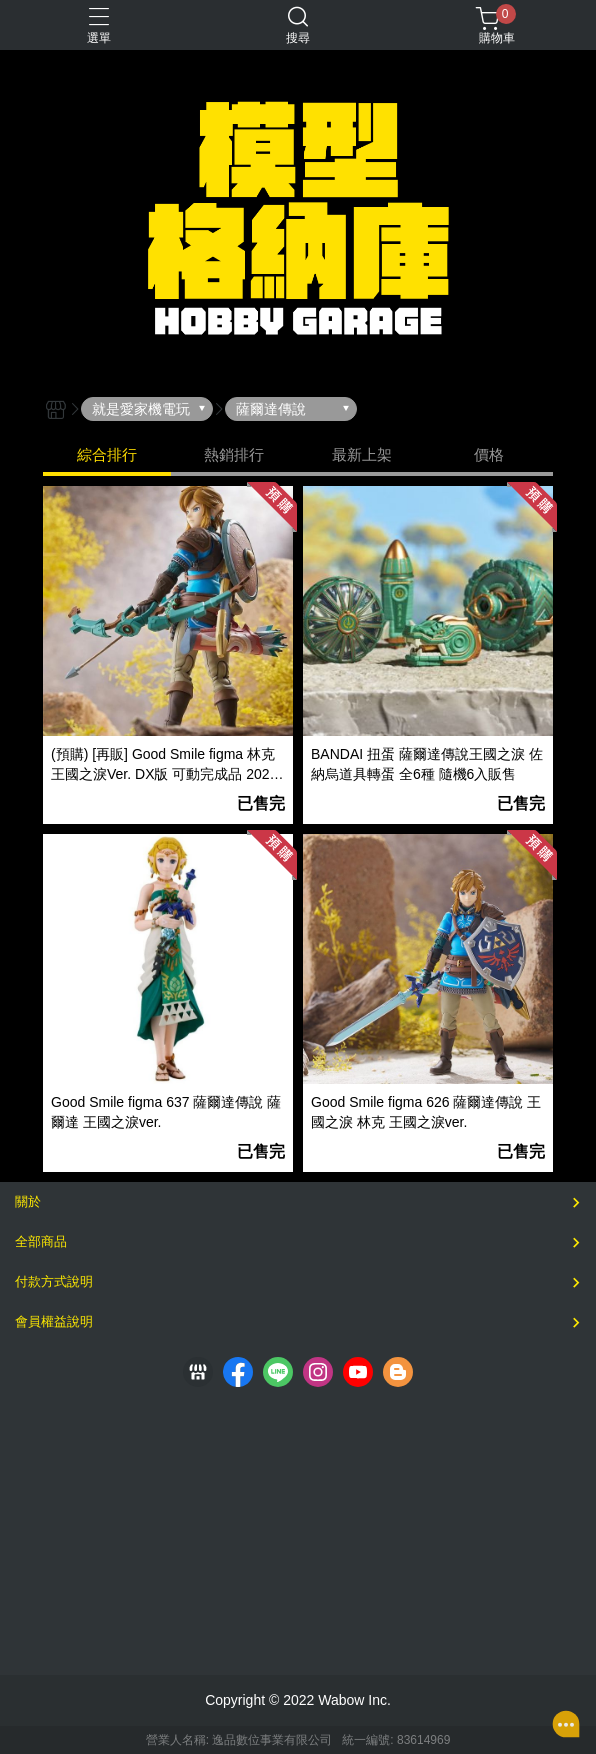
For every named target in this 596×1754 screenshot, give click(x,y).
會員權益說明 (54, 1321)
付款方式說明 (54, 1281)
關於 (28, 1201)
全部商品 (41, 1241)
